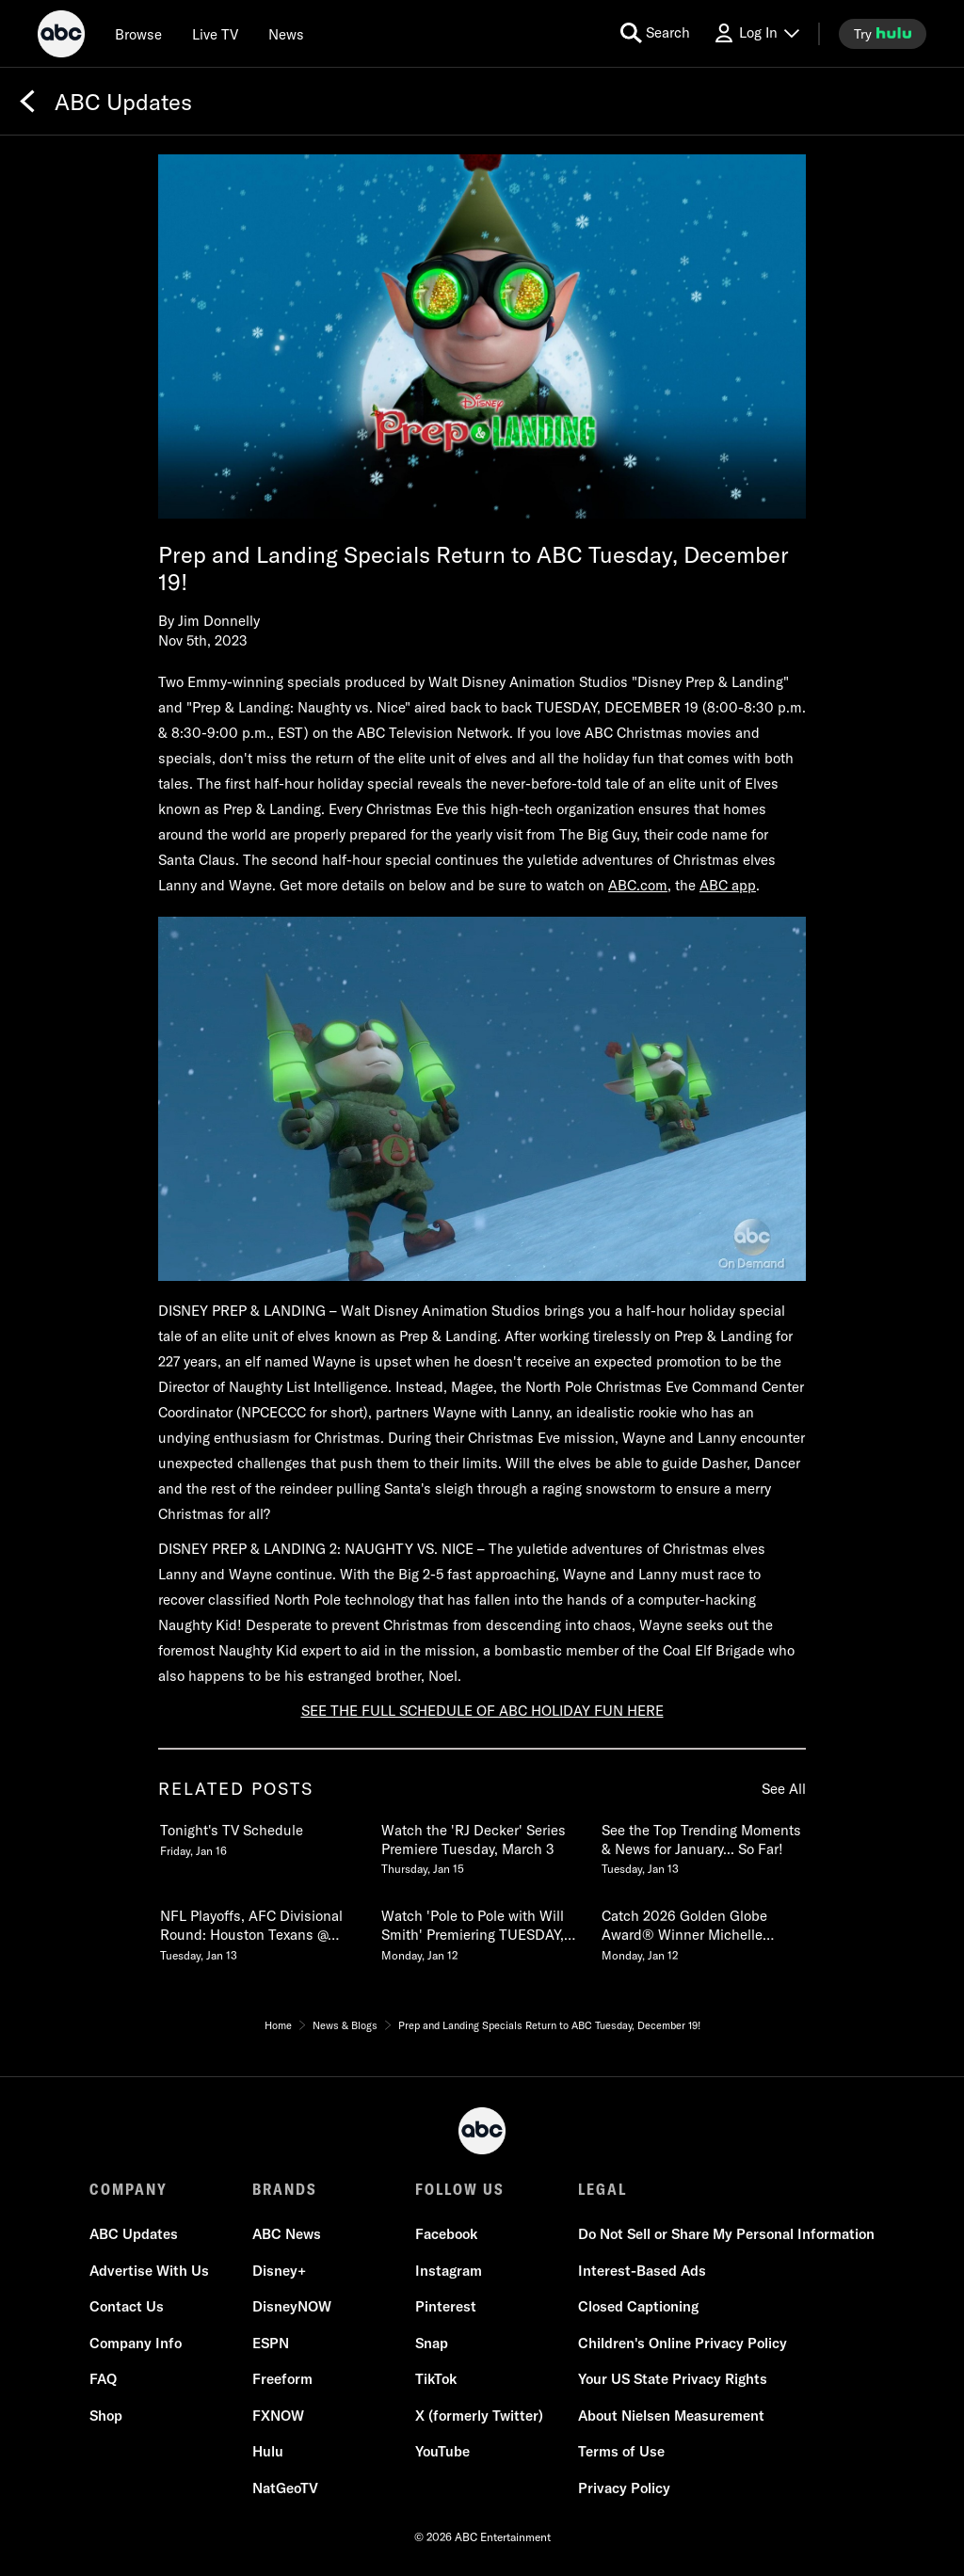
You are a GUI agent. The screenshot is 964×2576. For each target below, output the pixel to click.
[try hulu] (882, 34)
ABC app (727, 885)
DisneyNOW (291, 2306)
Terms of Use (621, 2451)
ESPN (270, 2343)
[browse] (138, 34)
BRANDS (284, 2189)
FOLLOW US (460, 2189)
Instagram (448, 2271)
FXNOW (278, 2415)
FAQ (103, 2379)
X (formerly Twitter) (479, 2415)
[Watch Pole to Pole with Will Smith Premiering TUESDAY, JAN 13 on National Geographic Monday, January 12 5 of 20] (482, 1931)
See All (784, 1789)
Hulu (267, 2451)
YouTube (442, 2451)
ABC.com (637, 885)
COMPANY (128, 2189)
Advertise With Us (149, 2271)
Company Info (135, 2343)
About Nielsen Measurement (671, 2415)
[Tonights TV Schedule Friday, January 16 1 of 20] (260, 1836)
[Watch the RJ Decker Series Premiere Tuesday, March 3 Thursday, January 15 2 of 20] (482, 1846)
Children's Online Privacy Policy (682, 2343)
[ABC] (61, 36)
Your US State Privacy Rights (672, 2379)
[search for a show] (655, 33)
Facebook (446, 2234)
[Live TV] (215, 34)
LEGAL (602, 2189)
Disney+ (279, 2271)
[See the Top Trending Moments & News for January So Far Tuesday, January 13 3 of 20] (702, 1846)
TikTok (436, 2379)
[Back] (27, 101)
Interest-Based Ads (642, 2271)
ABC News (286, 2234)
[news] (286, 34)
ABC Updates (133, 2234)
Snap (431, 2343)
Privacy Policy (624, 2488)
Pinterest (445, 2306)
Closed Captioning (638, 2306)
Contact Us (126, 2306)
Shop (105, 2415)
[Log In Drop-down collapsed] (756, 33)
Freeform (282, 2379)
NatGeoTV (285, 2488)
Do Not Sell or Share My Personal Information (726, 2234)
